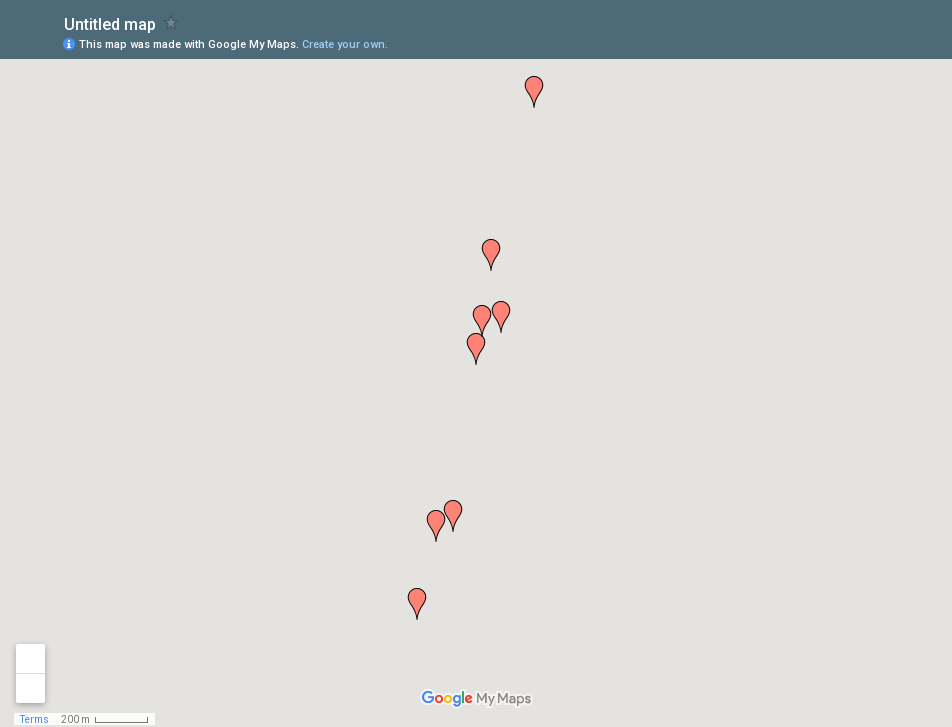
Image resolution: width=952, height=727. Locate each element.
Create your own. (345, 44)
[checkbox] (171, 22)
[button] (417, 604)
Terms (34, 719)
